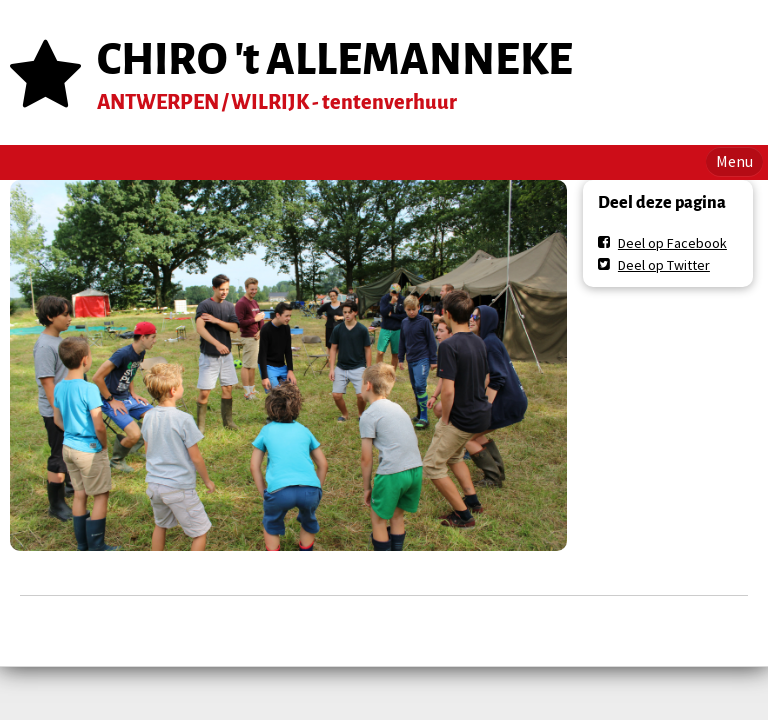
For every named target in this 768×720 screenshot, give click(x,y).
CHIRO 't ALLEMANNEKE (335, 59)
